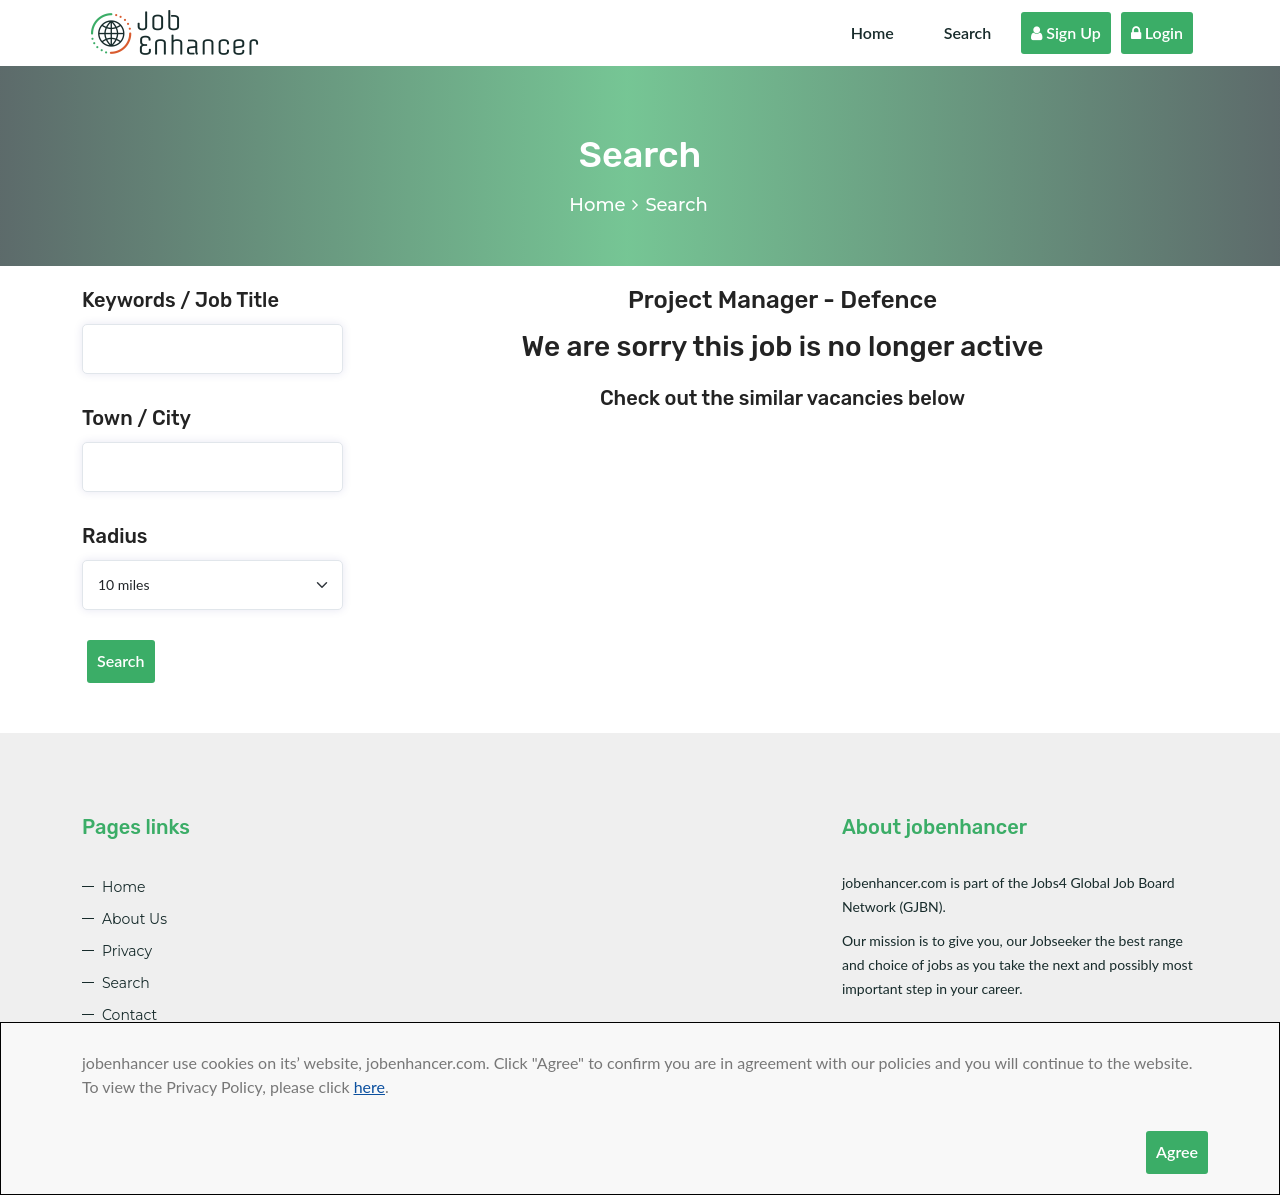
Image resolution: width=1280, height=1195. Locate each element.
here (369, 1086)
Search (968, 32)
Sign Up (1066, 32)
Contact (129, 1015)
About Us (134, 919)
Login (1157, 32)
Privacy (127, 951)
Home (872, 32)
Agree (1177, 1151)
